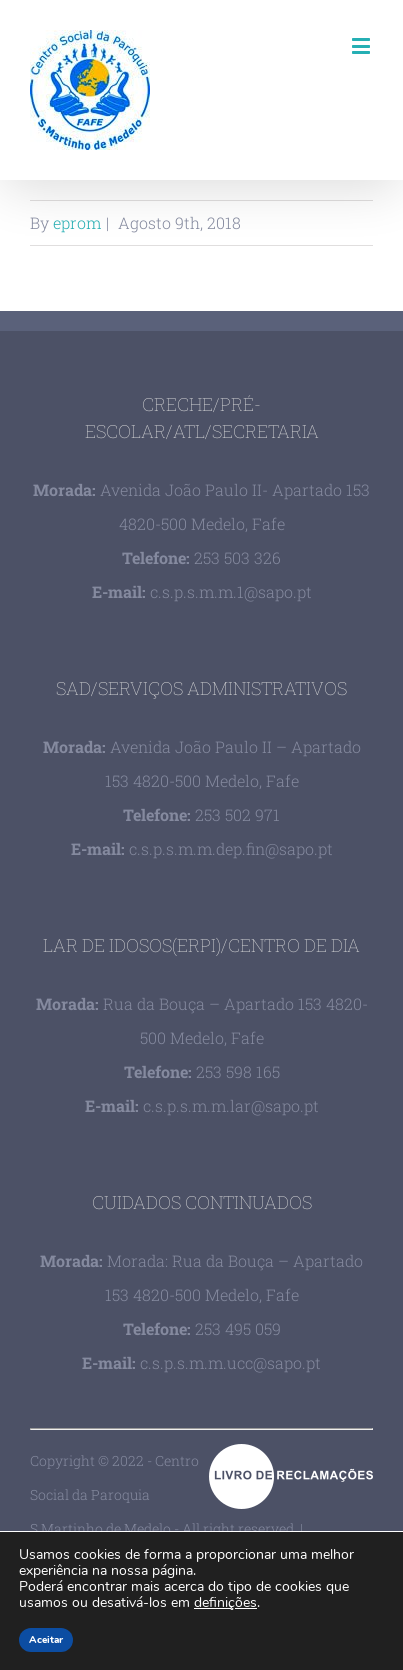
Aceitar (46, 1640)
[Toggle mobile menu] (362, 45)
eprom (77, 222)
